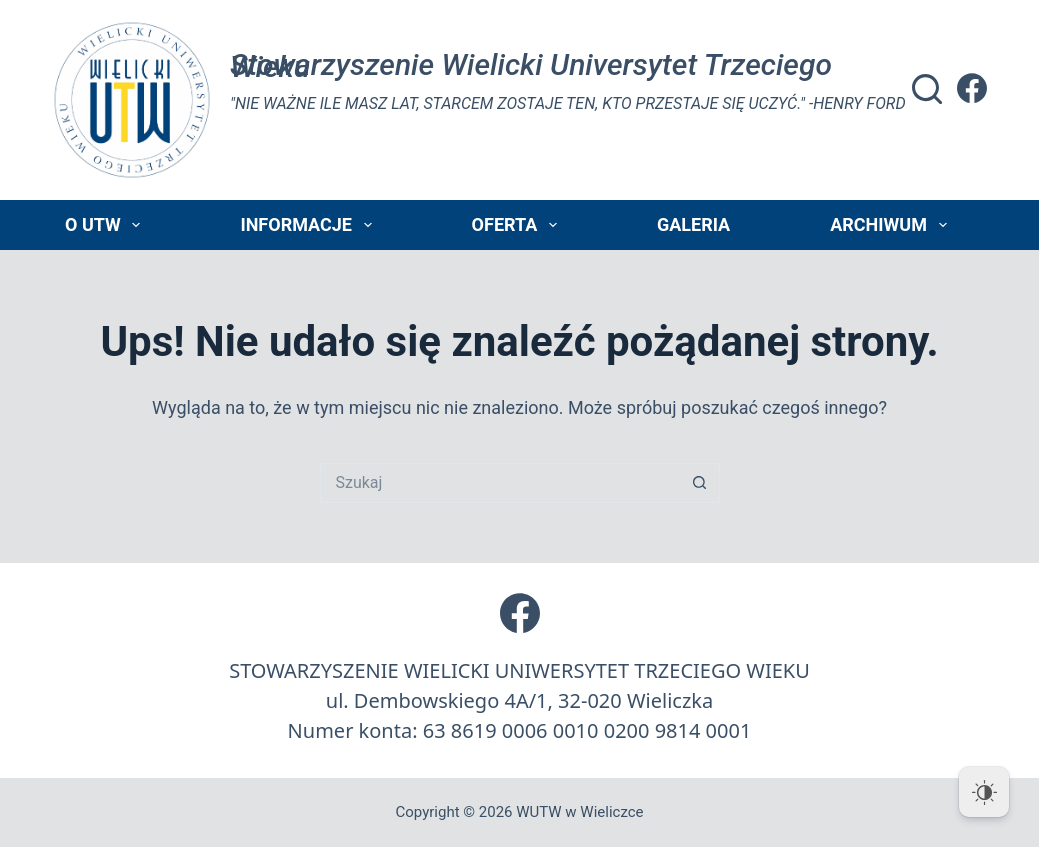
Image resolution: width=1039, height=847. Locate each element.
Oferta (518, 225)
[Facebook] (972, 88)
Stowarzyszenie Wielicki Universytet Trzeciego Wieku (531, 65)
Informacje (309, 225)
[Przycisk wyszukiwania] (700, 483)
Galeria (693, 224)
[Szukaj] (927, 89)
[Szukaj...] (500, 483)
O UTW (106, 225)
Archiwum (892, 225)
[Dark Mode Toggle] (984, 792)
